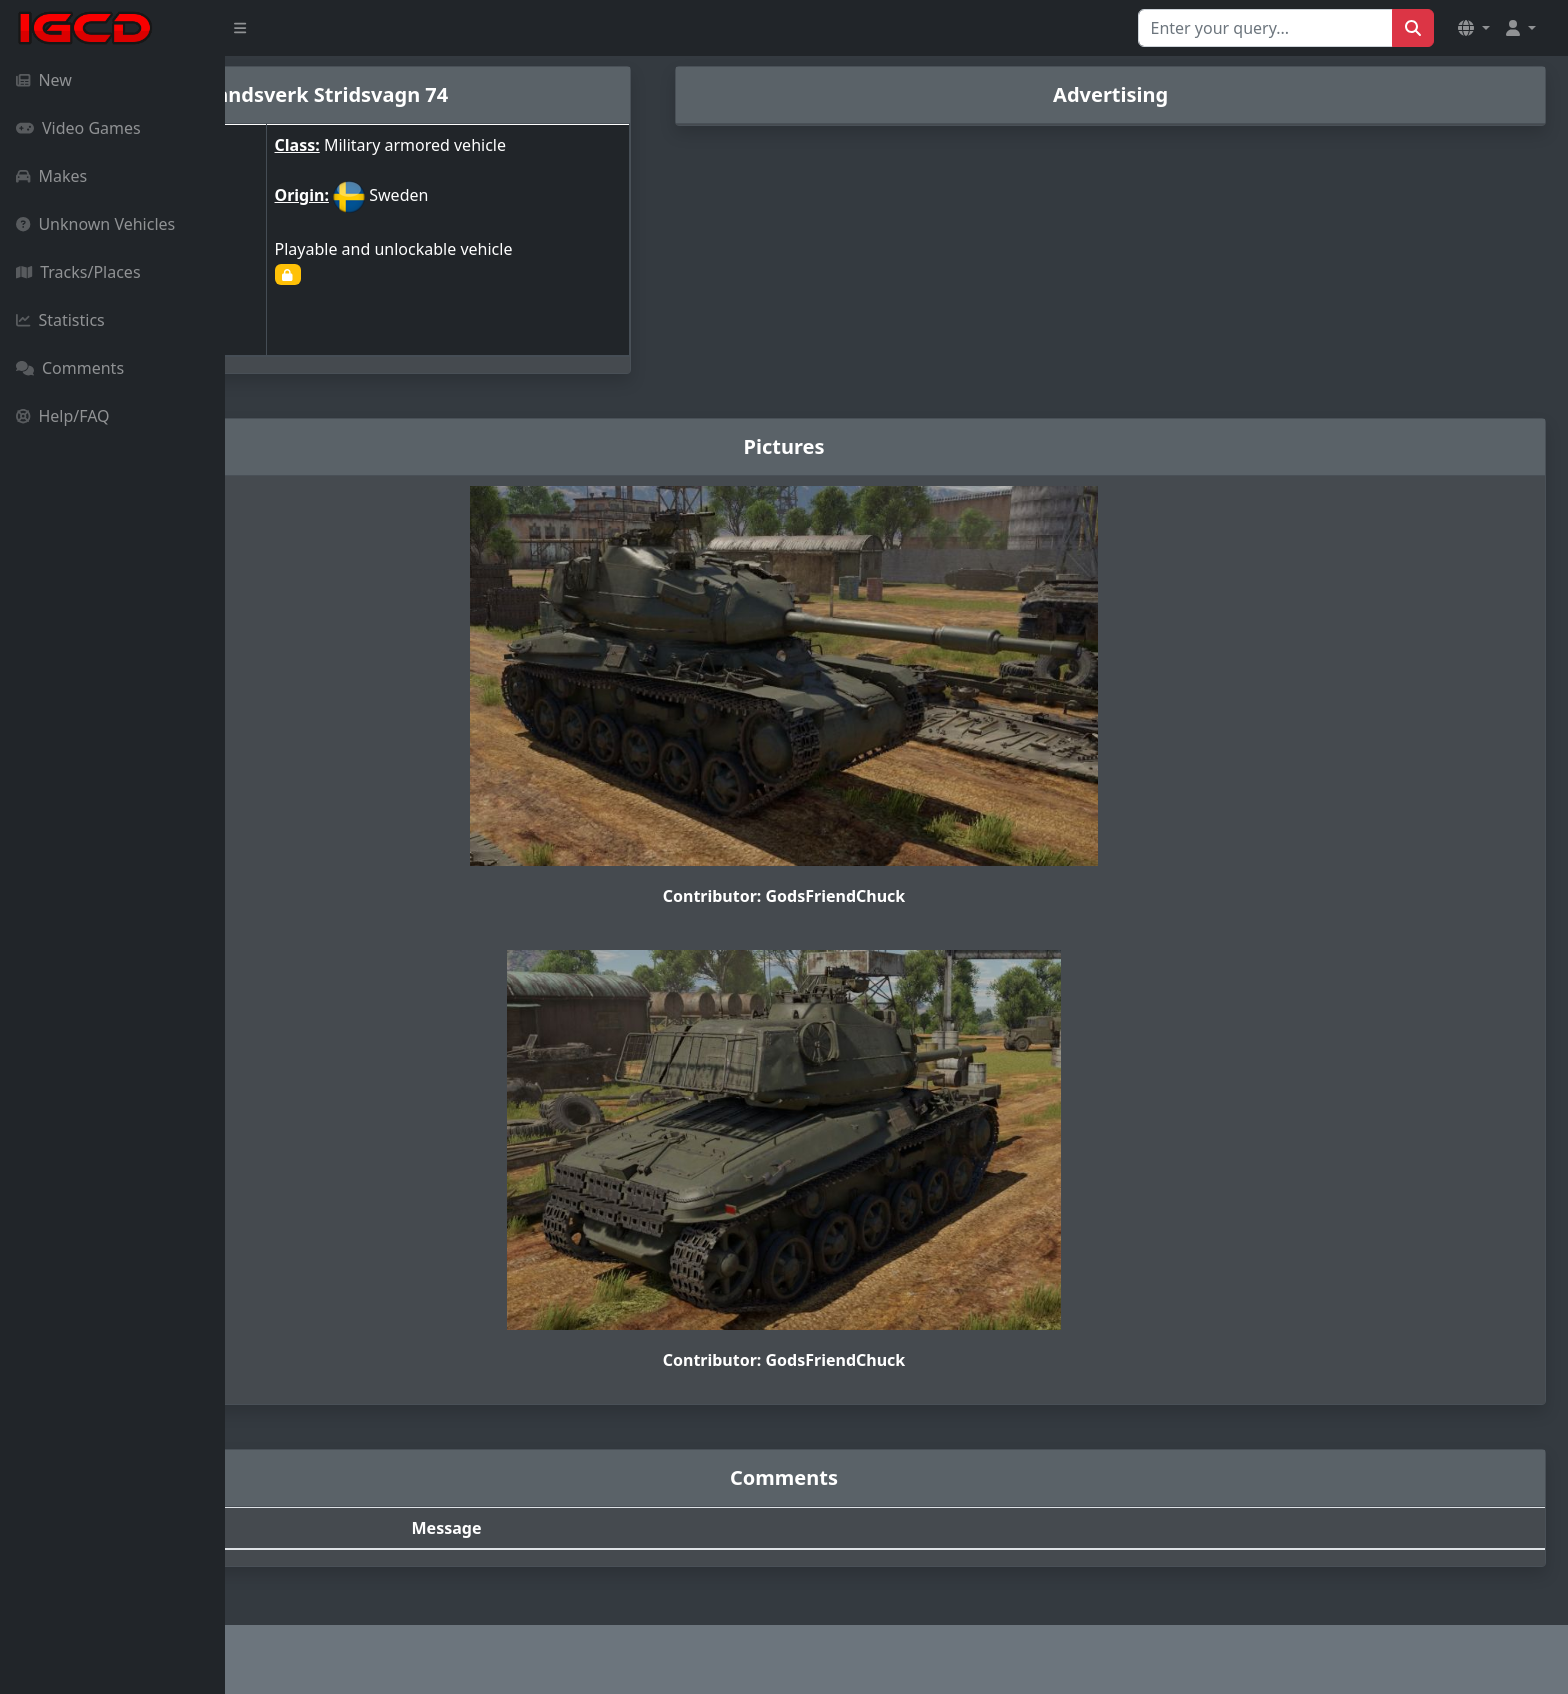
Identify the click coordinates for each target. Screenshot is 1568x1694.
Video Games (78, 128)
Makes (51, 176)
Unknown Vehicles (95, 224)
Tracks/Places (78, 272)
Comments (70, 368)
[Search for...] (1265, 28)
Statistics (60, 320)
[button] (1474, 28)
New (44, 80)
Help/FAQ (63, 416)
